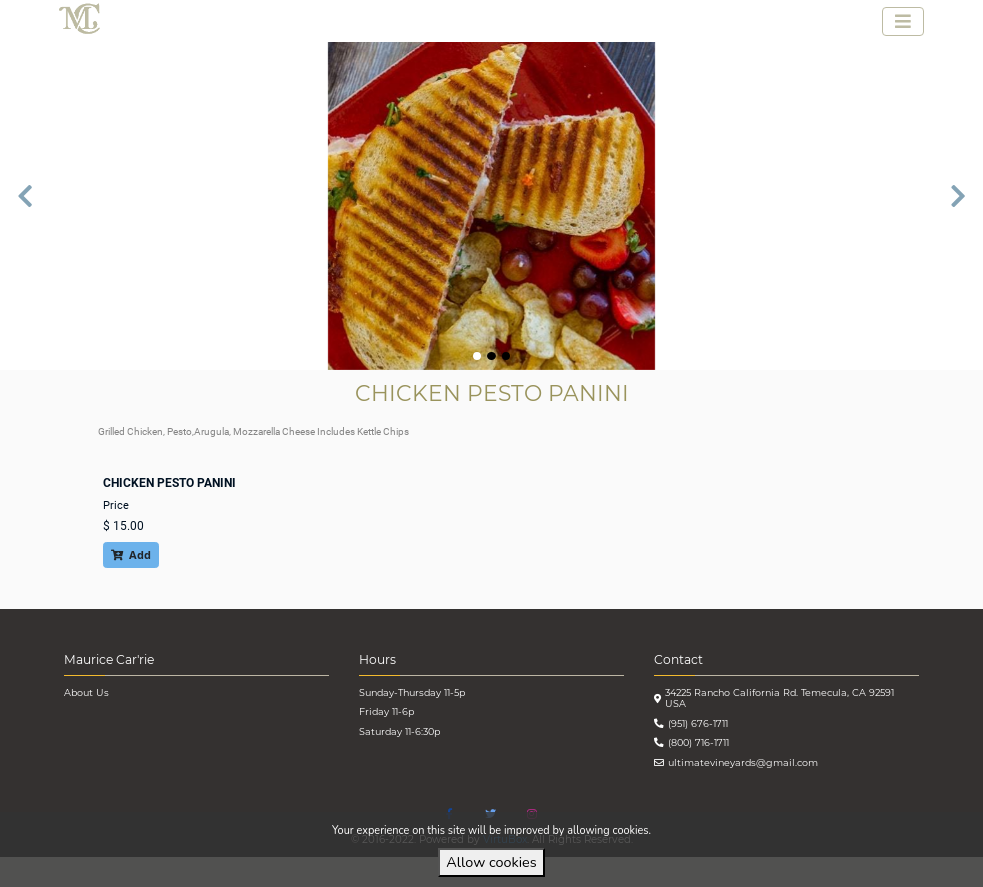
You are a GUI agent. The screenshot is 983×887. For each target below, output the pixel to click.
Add (131, 554)
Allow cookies (491, 862)
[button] (25, 206)
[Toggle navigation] (903, 21)
